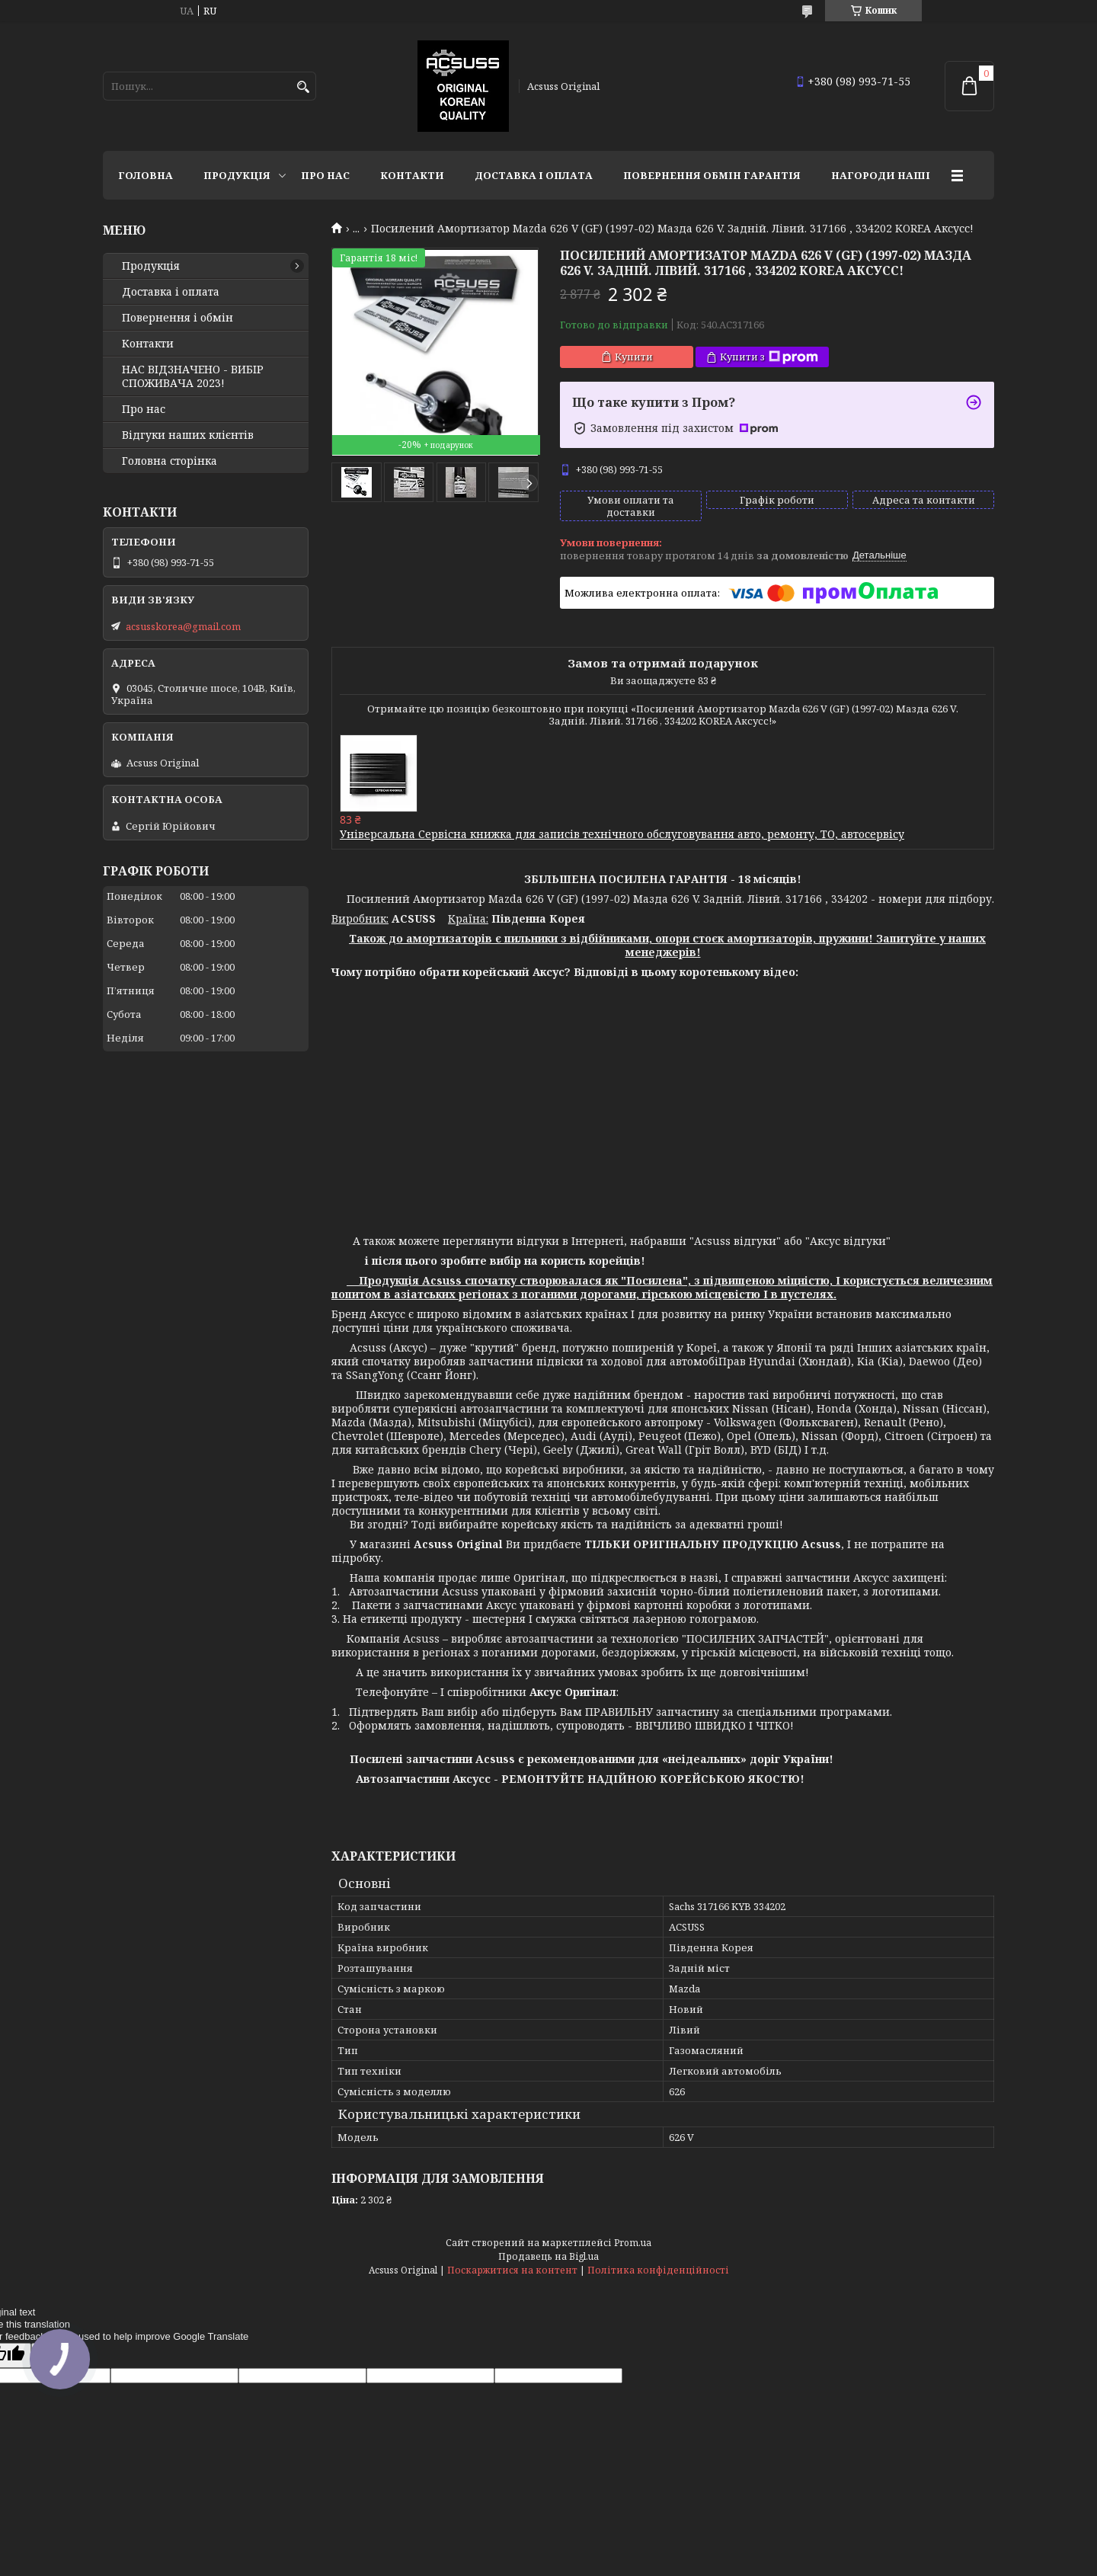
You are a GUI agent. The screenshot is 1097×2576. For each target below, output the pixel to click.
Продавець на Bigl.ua (548, 2256)
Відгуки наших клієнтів (188, 435)
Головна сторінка (169, 461)
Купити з (769, 357)
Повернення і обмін (177, 318)
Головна (145, 175)
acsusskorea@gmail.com (183, 626)
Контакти (412, 175)
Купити (634, 356)
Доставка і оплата (534, 175)
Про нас (325, 175)
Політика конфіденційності (658, 2270)
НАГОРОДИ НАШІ (880, 175)
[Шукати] (302, 87)
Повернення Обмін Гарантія (712, 175)
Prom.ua (632, 2242)
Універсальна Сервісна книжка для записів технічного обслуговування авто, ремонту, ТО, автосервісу (622, 834)
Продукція (236, 175)
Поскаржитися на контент (512, 2270)
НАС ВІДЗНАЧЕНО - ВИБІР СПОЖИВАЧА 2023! (193, 376)
